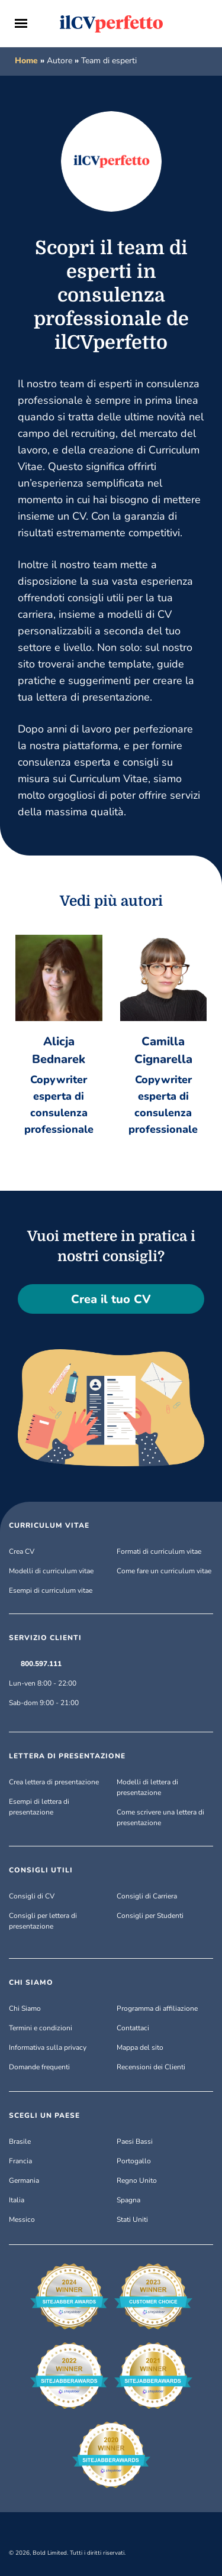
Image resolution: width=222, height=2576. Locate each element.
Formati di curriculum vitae (159, 1551)
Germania (24, 2180)
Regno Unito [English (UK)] (137, 2180)
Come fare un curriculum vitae (164, 1571)
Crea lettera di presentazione (54, 1782)
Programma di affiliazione (157, 2008)
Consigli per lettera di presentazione (43, 1921)
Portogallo (134, 2161)
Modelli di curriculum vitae (51, 1571)
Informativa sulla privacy (47, 2047)
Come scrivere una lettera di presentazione (160, 1817)
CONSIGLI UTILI (41, 1870)
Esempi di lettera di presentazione (39, 1807)
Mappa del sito (140, 2047)
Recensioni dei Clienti (151, 2067)
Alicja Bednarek (58, 1050)
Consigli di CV (31, 1896)
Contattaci (133, 2028)
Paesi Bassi (135, 2141)
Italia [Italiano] (16, 2200)
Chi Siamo (25, 2008)
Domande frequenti (39, 2067)
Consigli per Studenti (150, 1915)
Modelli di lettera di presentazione (147, 1787)
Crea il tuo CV (111, 1299)
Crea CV (21, 1551)
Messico (22, 2219)
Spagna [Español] (128, 2200)
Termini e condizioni (40, 2028)
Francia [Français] (20, 2161)
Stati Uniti (132, 2219)
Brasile (20, 2141)
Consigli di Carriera (147, 1896)
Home (26, 60)
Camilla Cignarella (163, 1050)
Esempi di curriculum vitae (50, 1590)
